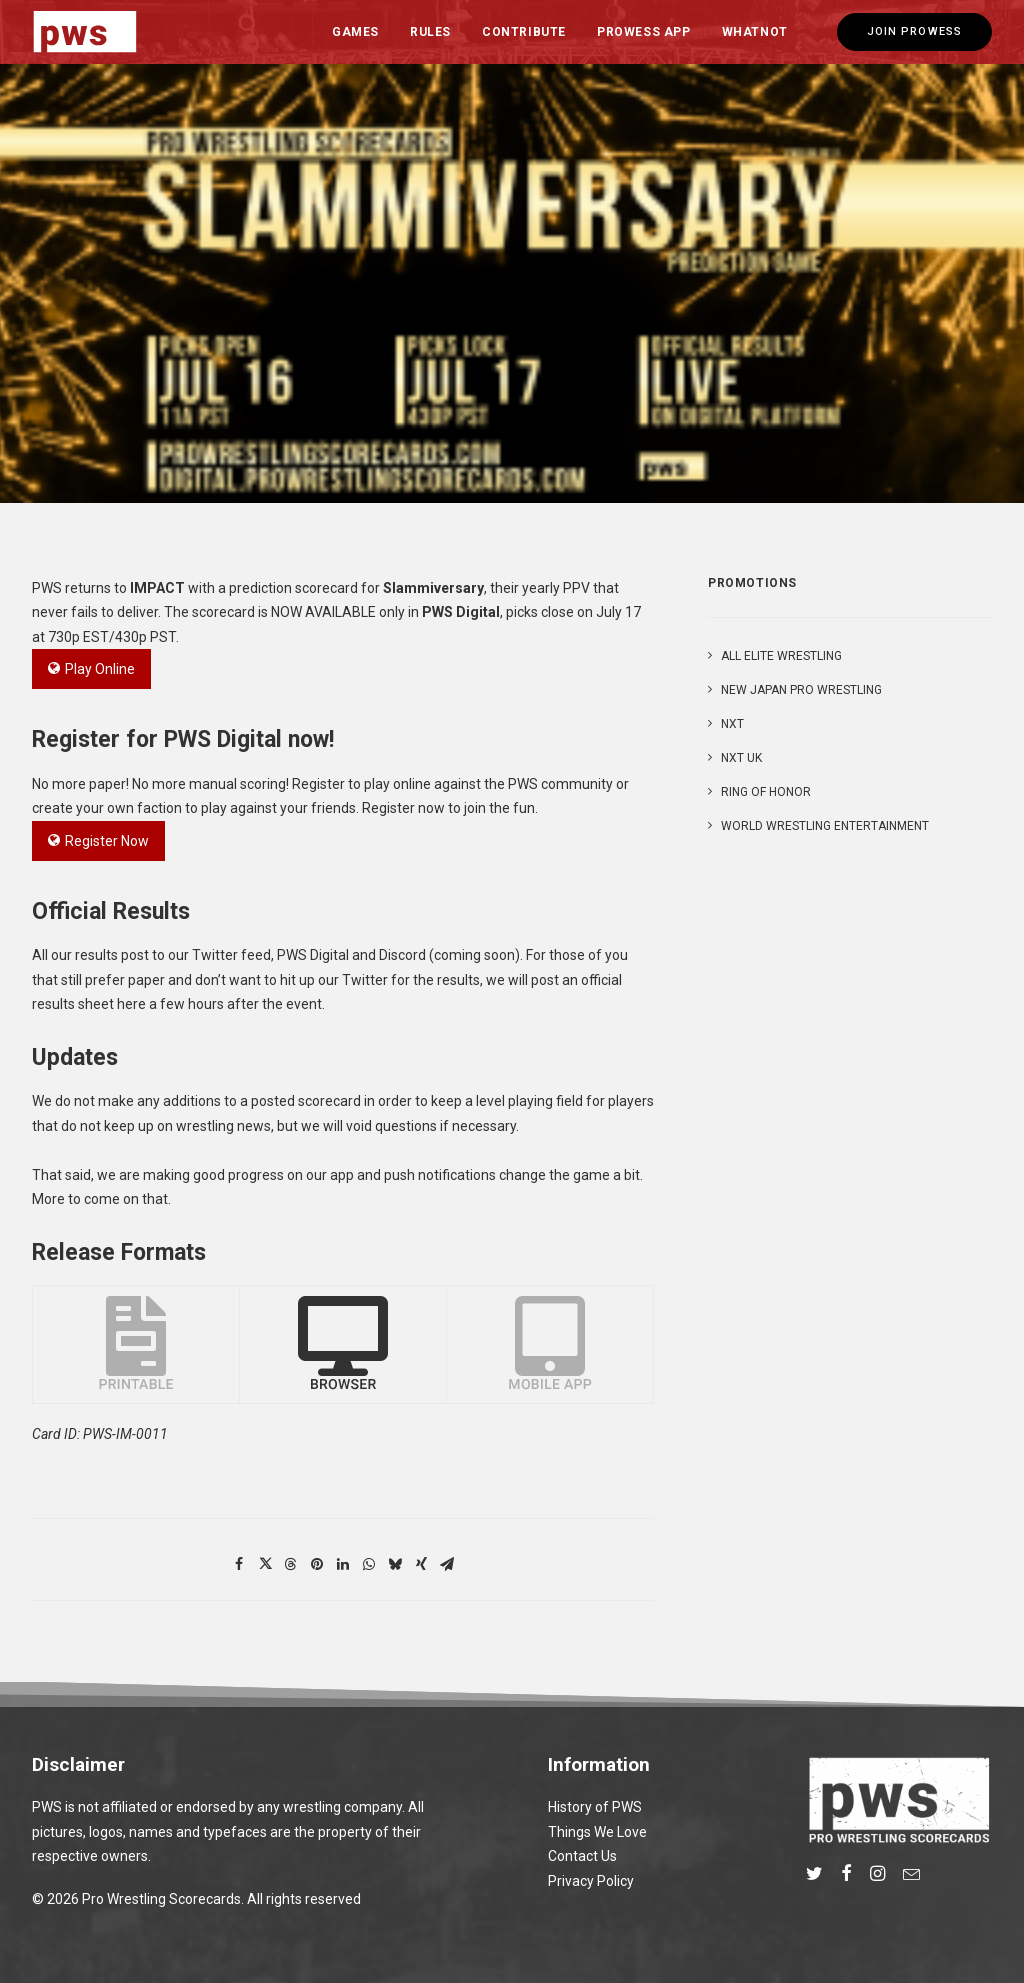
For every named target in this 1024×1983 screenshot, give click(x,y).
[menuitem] (355, 31)
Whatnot (755, 32)
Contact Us (582, 1856)
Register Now (98, 841)
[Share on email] (447, 1564)
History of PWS (595, 1807)
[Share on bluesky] (395, 1564)
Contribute (524, 32)
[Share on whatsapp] (369, 1564)
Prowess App (644, 32)
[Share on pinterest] (317, 1564)
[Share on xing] (421, 1564)
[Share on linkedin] (343, 1564)
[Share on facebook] (239, 1564)
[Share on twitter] (265, 1564)
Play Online (91, 669)
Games (355, 32)
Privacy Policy (591, 1881)
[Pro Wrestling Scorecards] (85, 31)
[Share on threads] (291, 1564)
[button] (814, 1876)
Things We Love (597, 1832)
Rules (430, 32)
